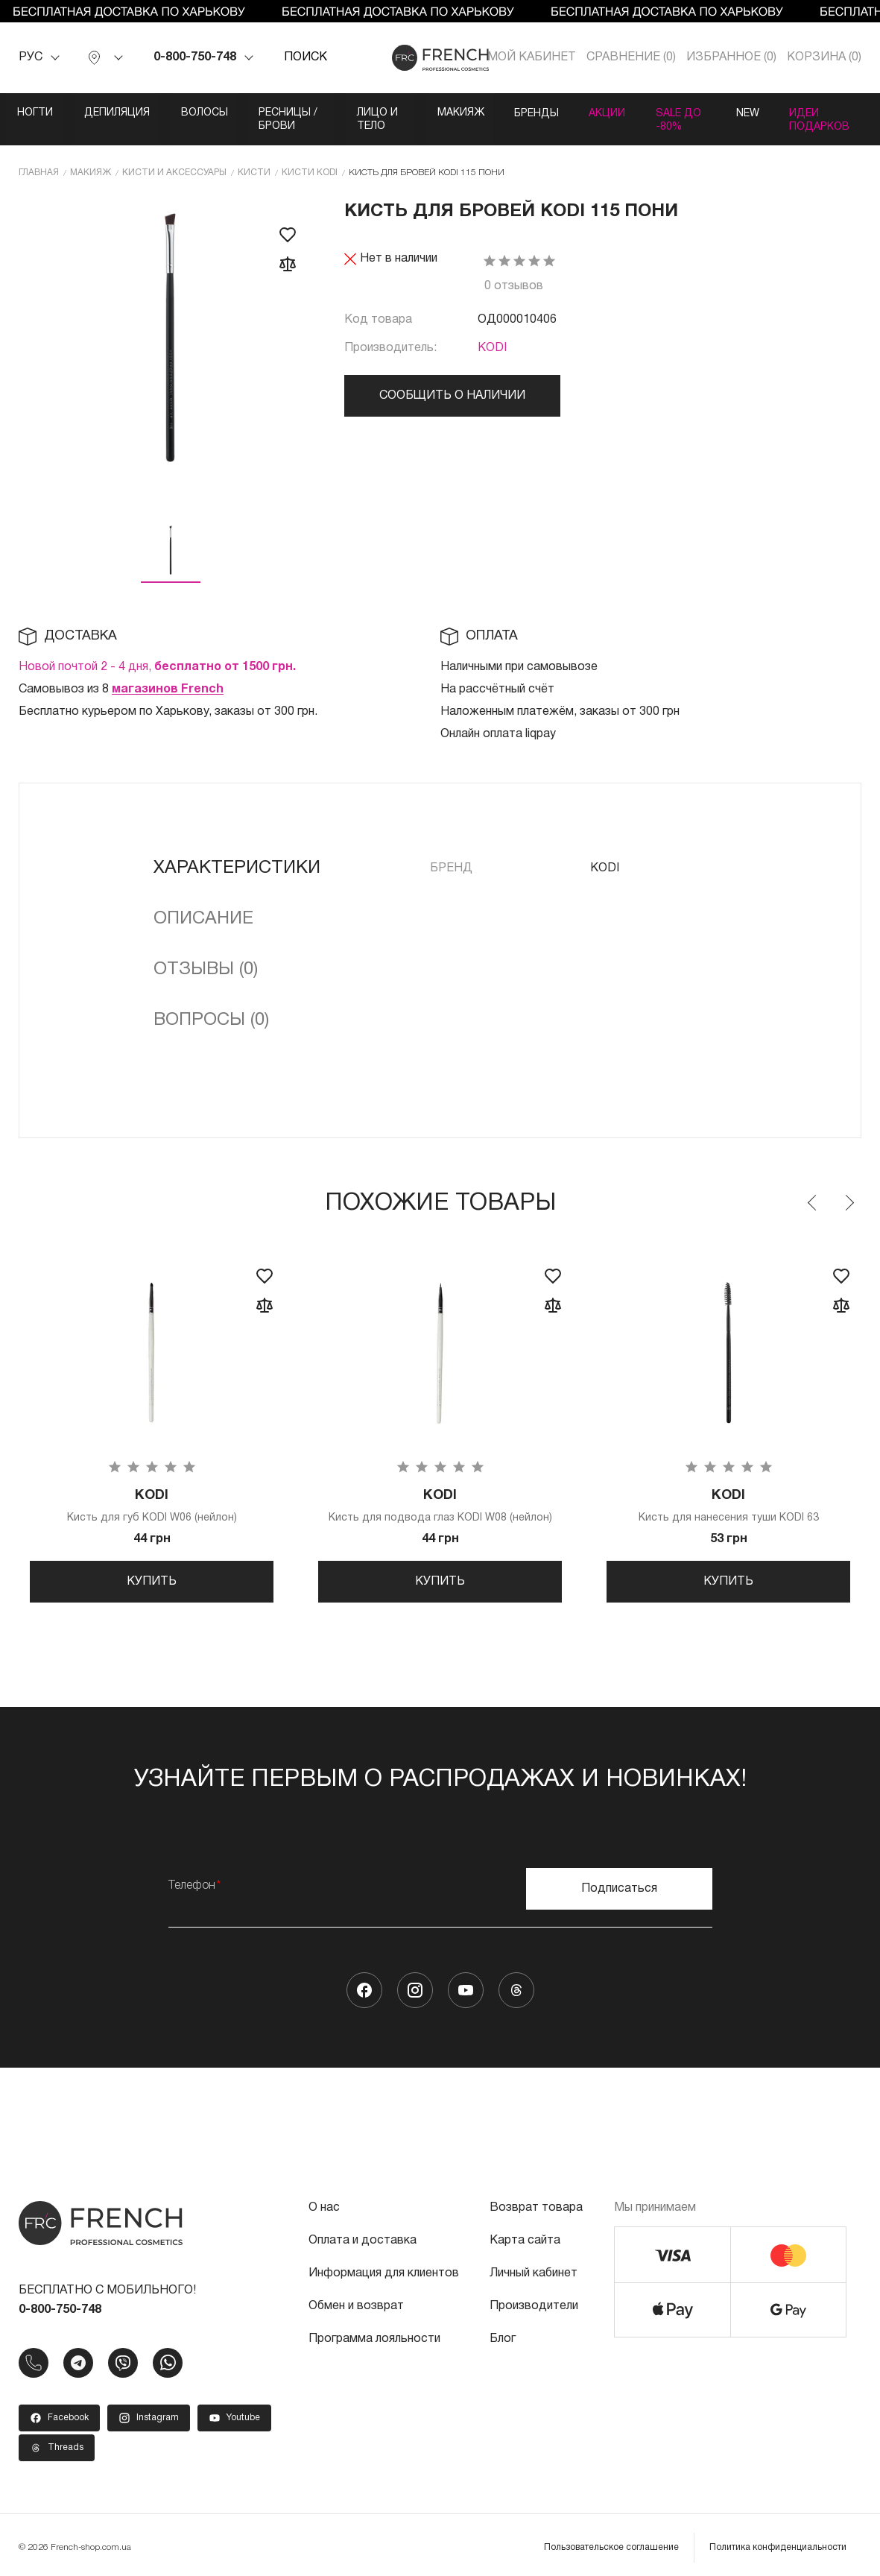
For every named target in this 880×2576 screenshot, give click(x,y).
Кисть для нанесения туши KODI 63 (728, 1492)
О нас (324, 2202)
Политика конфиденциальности (777, 2542)
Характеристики (236, 853)
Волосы (217, 113)
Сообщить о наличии (452, 381)
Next (849, 1188)
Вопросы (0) (211, 1005)
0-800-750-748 (194, 57)
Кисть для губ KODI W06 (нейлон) (152, 1492)
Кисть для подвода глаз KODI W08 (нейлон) (440, 1492)
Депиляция (123, 113)
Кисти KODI (310, 158)
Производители (534, 2301)
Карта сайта (525, 2235)
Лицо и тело (450, 113)
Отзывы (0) (205, 955)
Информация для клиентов (383, 2268)
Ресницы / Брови (327, 113)
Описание (203, 904)
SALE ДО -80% (800, 113)
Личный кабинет (533, 2268)
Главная (39, 158)
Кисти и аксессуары (174, 158)
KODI (492, 334)
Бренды (629, 113)
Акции (707, 113)
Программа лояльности (374, 2334)
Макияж (546, 113)
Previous (813, 1188)
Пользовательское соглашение (611, 2542)
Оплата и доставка (362, 2235)
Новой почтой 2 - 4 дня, (157, 652)
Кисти (254, 158)
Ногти (36, 113)
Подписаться (619, 1883)
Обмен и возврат (356, 2301)
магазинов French (168, 674)
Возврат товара (536, 2202)
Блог (503, 2334)
